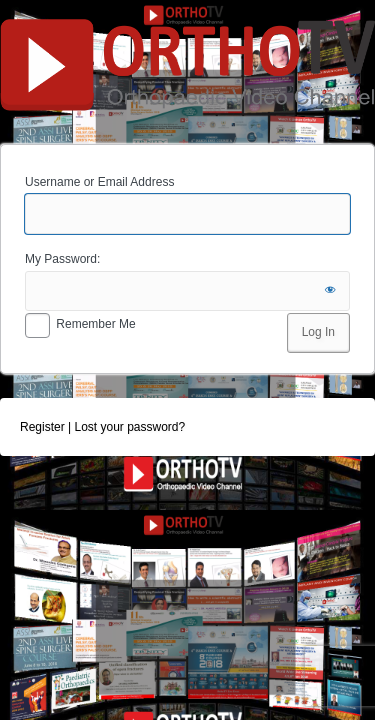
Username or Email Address (99, 182)
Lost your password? (129, 427)
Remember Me (95, 324)
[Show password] (330, 291)
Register (42, 427)
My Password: (62, 259)
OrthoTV (187, 69)
